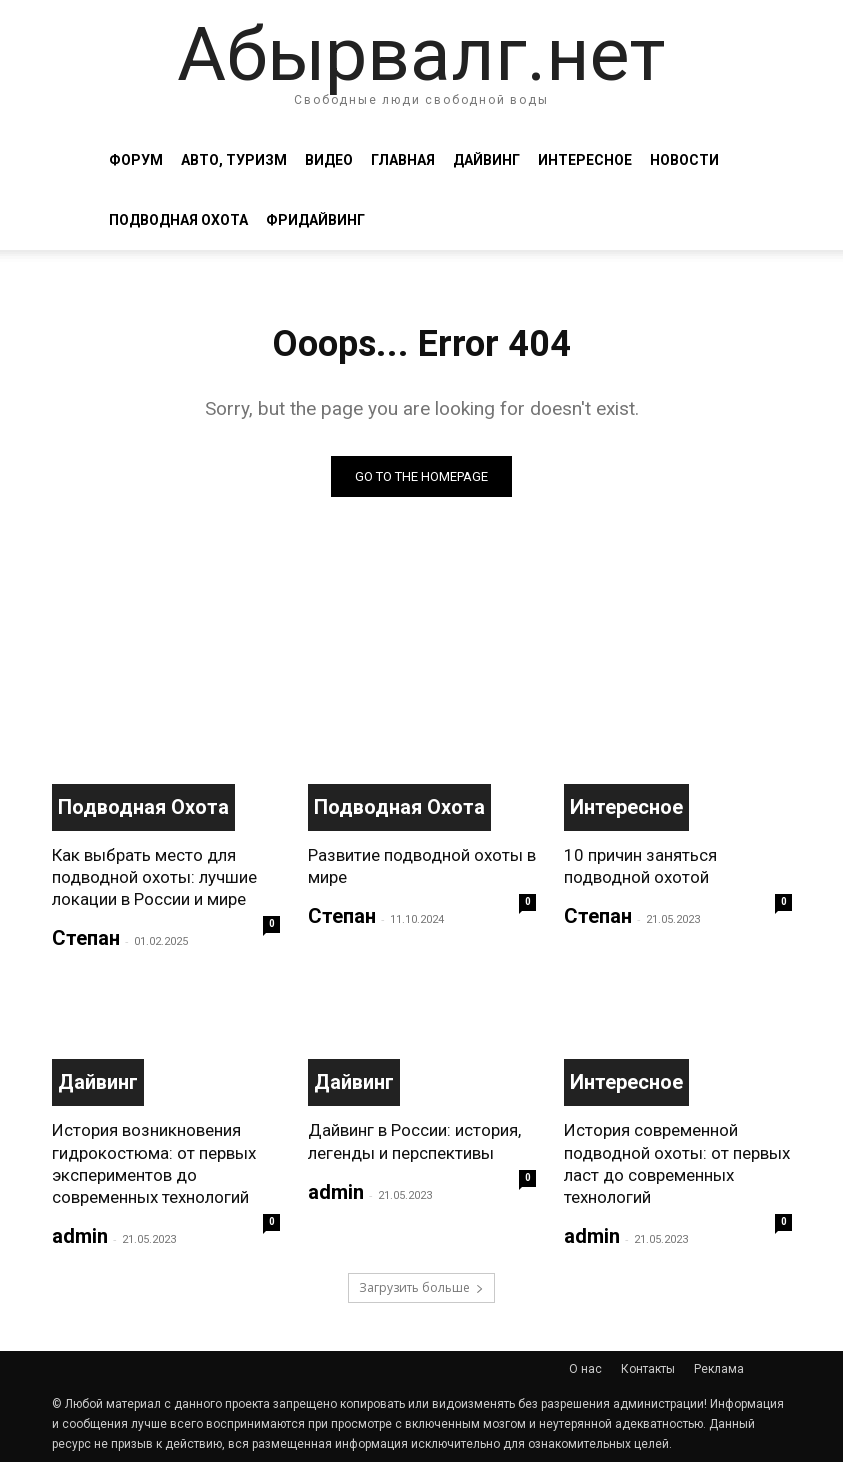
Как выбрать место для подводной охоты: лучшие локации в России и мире (154, 879)
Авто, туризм (234, 160)
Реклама (719, 1372)
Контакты (648, 1372)
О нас (585, 1372)
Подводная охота (178, 220)
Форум (136, 160)
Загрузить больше (421, 1290)
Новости (684, 160)
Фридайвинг (315, 220)
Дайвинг (486, 160)
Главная (403, 160)
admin (80, 1238)
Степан (86, 941)
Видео (329, 160)
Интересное (585, 160)
